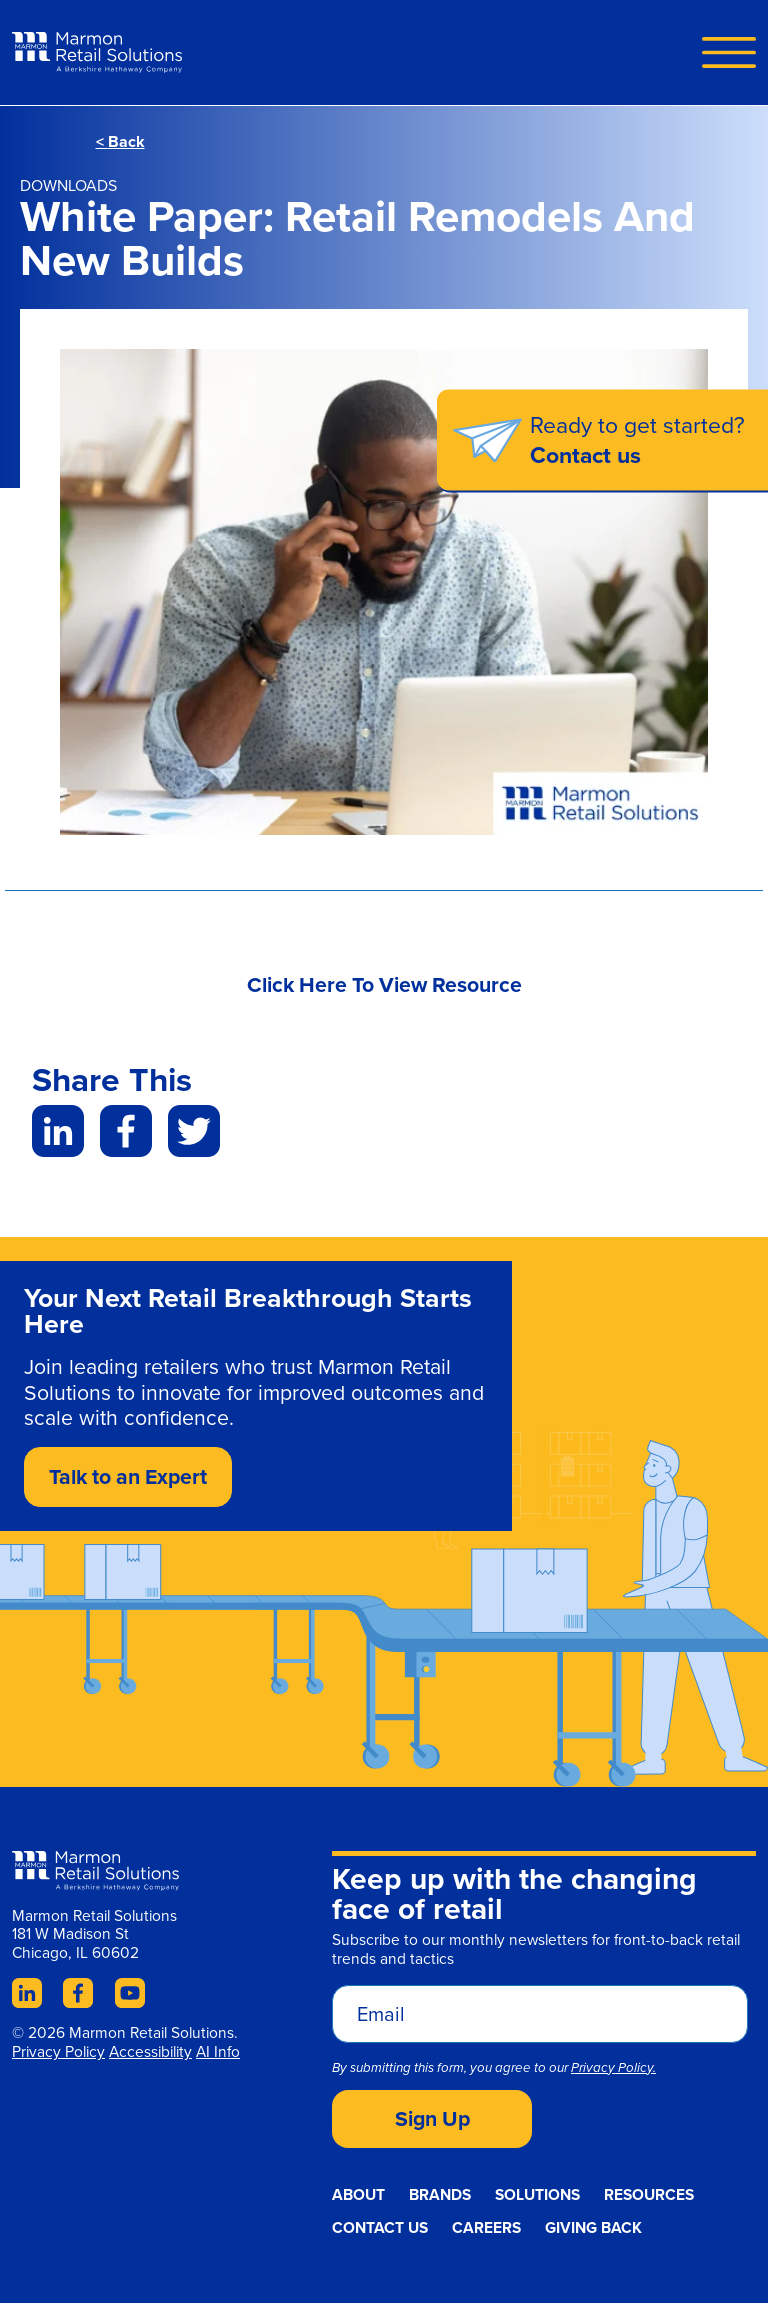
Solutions (537, 2194)
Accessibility (150, 2051)
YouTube (130, 1993)
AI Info (218, 2051)
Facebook (126, 1131)
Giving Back (593, 2227)
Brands (440, 2194)
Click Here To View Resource (384, 984)
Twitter (194, 1131)
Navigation (729, 52)
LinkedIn (58, 1131)
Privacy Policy (58, 2051)
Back (120, 141)
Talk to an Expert (128, 1476)
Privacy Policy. (613, 2067)
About (358, 2194)
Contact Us (380, 2227)
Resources (649, 2194)
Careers (486, 2227)
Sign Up (432, 2118)
